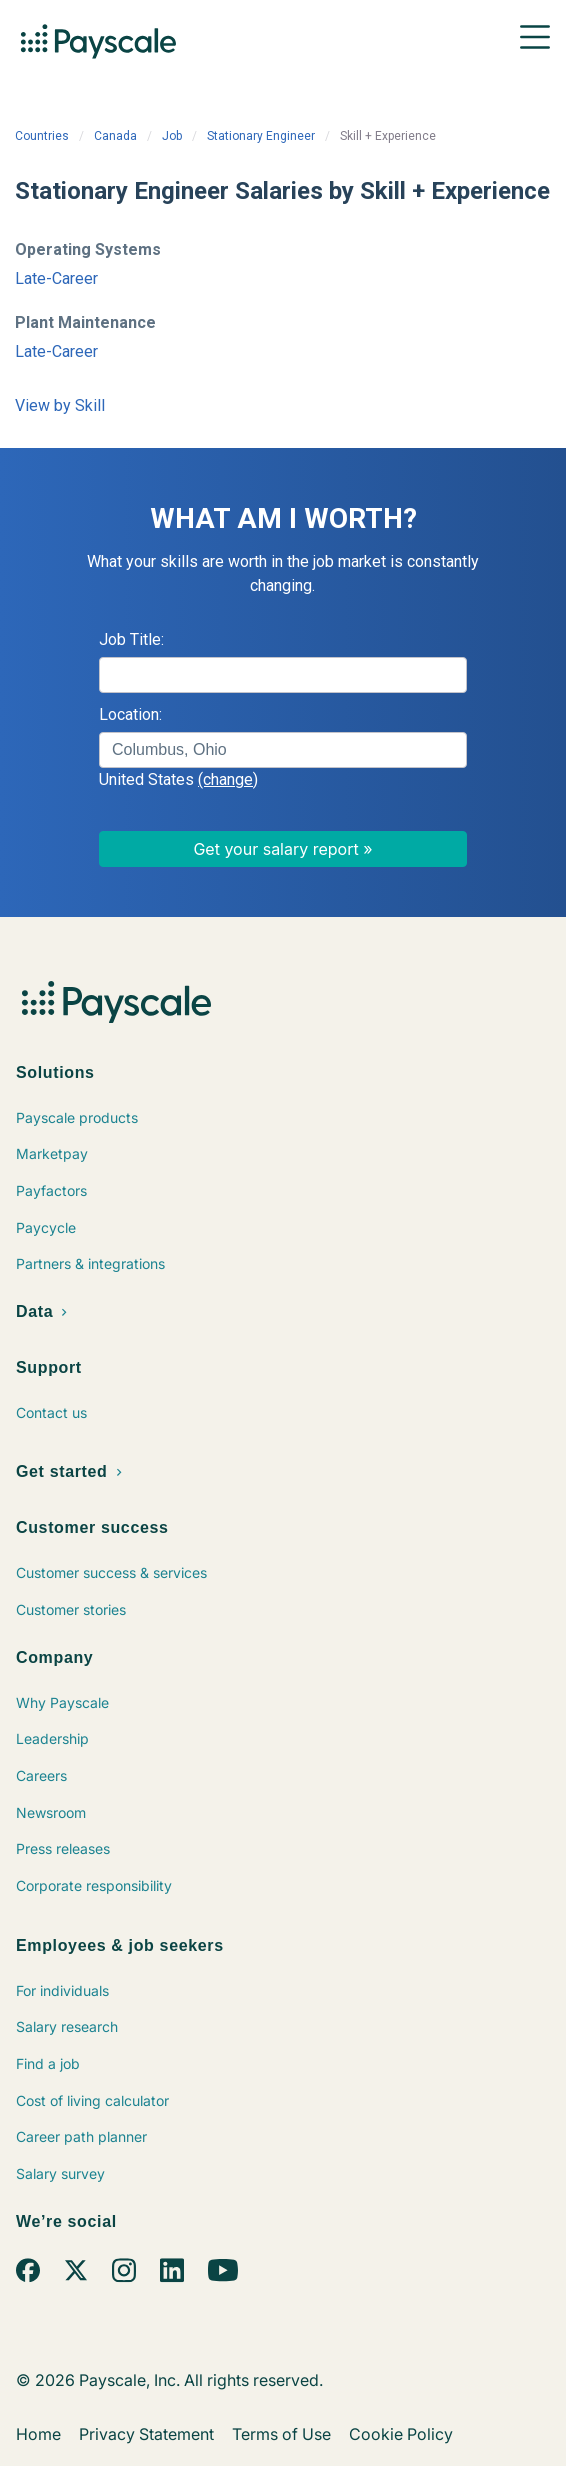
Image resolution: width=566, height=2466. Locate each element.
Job (172, 136)
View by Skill (60, 405)
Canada (115, 136)
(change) (228, 779)
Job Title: (131, 639)
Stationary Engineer (261, 136)
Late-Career (56, 278)
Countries (42, 136)
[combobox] (283, 750)
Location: (130, 714)
